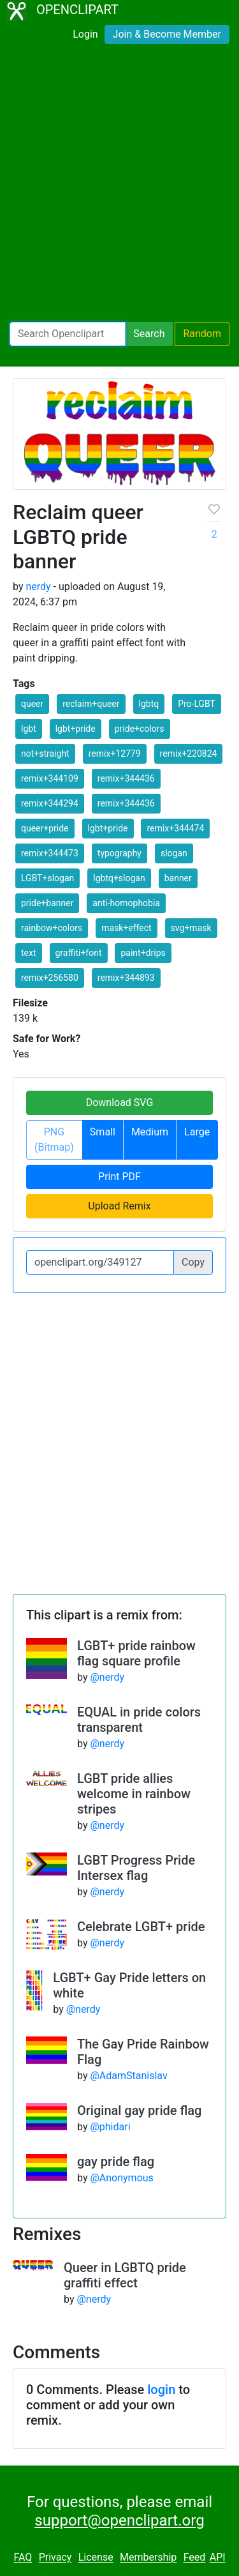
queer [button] (32, 704)
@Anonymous (121, 2178)
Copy (193, 1262)
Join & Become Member (167, 34)
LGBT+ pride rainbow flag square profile (136, 1653)
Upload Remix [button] (119, 1206)
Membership (148, 2558)
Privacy (55, 2558)
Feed (195, 2558)
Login (85, 34)
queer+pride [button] (45, 828)
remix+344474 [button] (175, 828)
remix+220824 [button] (188, 753)
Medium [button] (149, 1132)
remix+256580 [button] (49, 978)
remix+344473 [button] (49, 853)
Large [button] (197, 1132)
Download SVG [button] (120, 1102)
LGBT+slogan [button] (47, 878)
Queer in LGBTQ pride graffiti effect (125, 2275)
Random (202, 334)
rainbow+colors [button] (51, 928)
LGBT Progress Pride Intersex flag (136, 1867)
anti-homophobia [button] (126, 903)
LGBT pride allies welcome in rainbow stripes (134, 1794)
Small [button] (102, 1132)
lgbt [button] (28, 729)
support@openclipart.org (119, 2520)
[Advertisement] (119, 185)
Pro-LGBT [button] (196, 704)
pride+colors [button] (139, 729)
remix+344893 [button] (126, 978)
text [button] (28, 953)
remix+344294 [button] (49, 803)
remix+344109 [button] (49, 778)
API (218, 2558)
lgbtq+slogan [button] (119, 878)
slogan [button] (174, 853)
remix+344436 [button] (126, 778)
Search (148, 334)
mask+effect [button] (126, 928)
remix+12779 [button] (115, 753)
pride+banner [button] (47, 903)
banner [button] (178, 878)
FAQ (22, 2558)
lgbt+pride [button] (75, 729)
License (95, 2558)
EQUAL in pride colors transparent (139, 1719)
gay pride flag (115, 2161)
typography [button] (119, 853)
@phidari (110, 2127)
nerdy (37, 586)
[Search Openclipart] (68, 334)
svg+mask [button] (191, 928)
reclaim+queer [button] (90, 704)
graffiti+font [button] (78, 953)
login (161, 2389)
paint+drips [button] (142, 953)
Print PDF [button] (119, 1177)
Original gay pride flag (139, 2110)
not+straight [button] (45, 753)
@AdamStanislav (128, 2076)
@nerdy (107, 1677)
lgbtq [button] (149, 704)
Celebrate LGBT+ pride (141, 1926)
